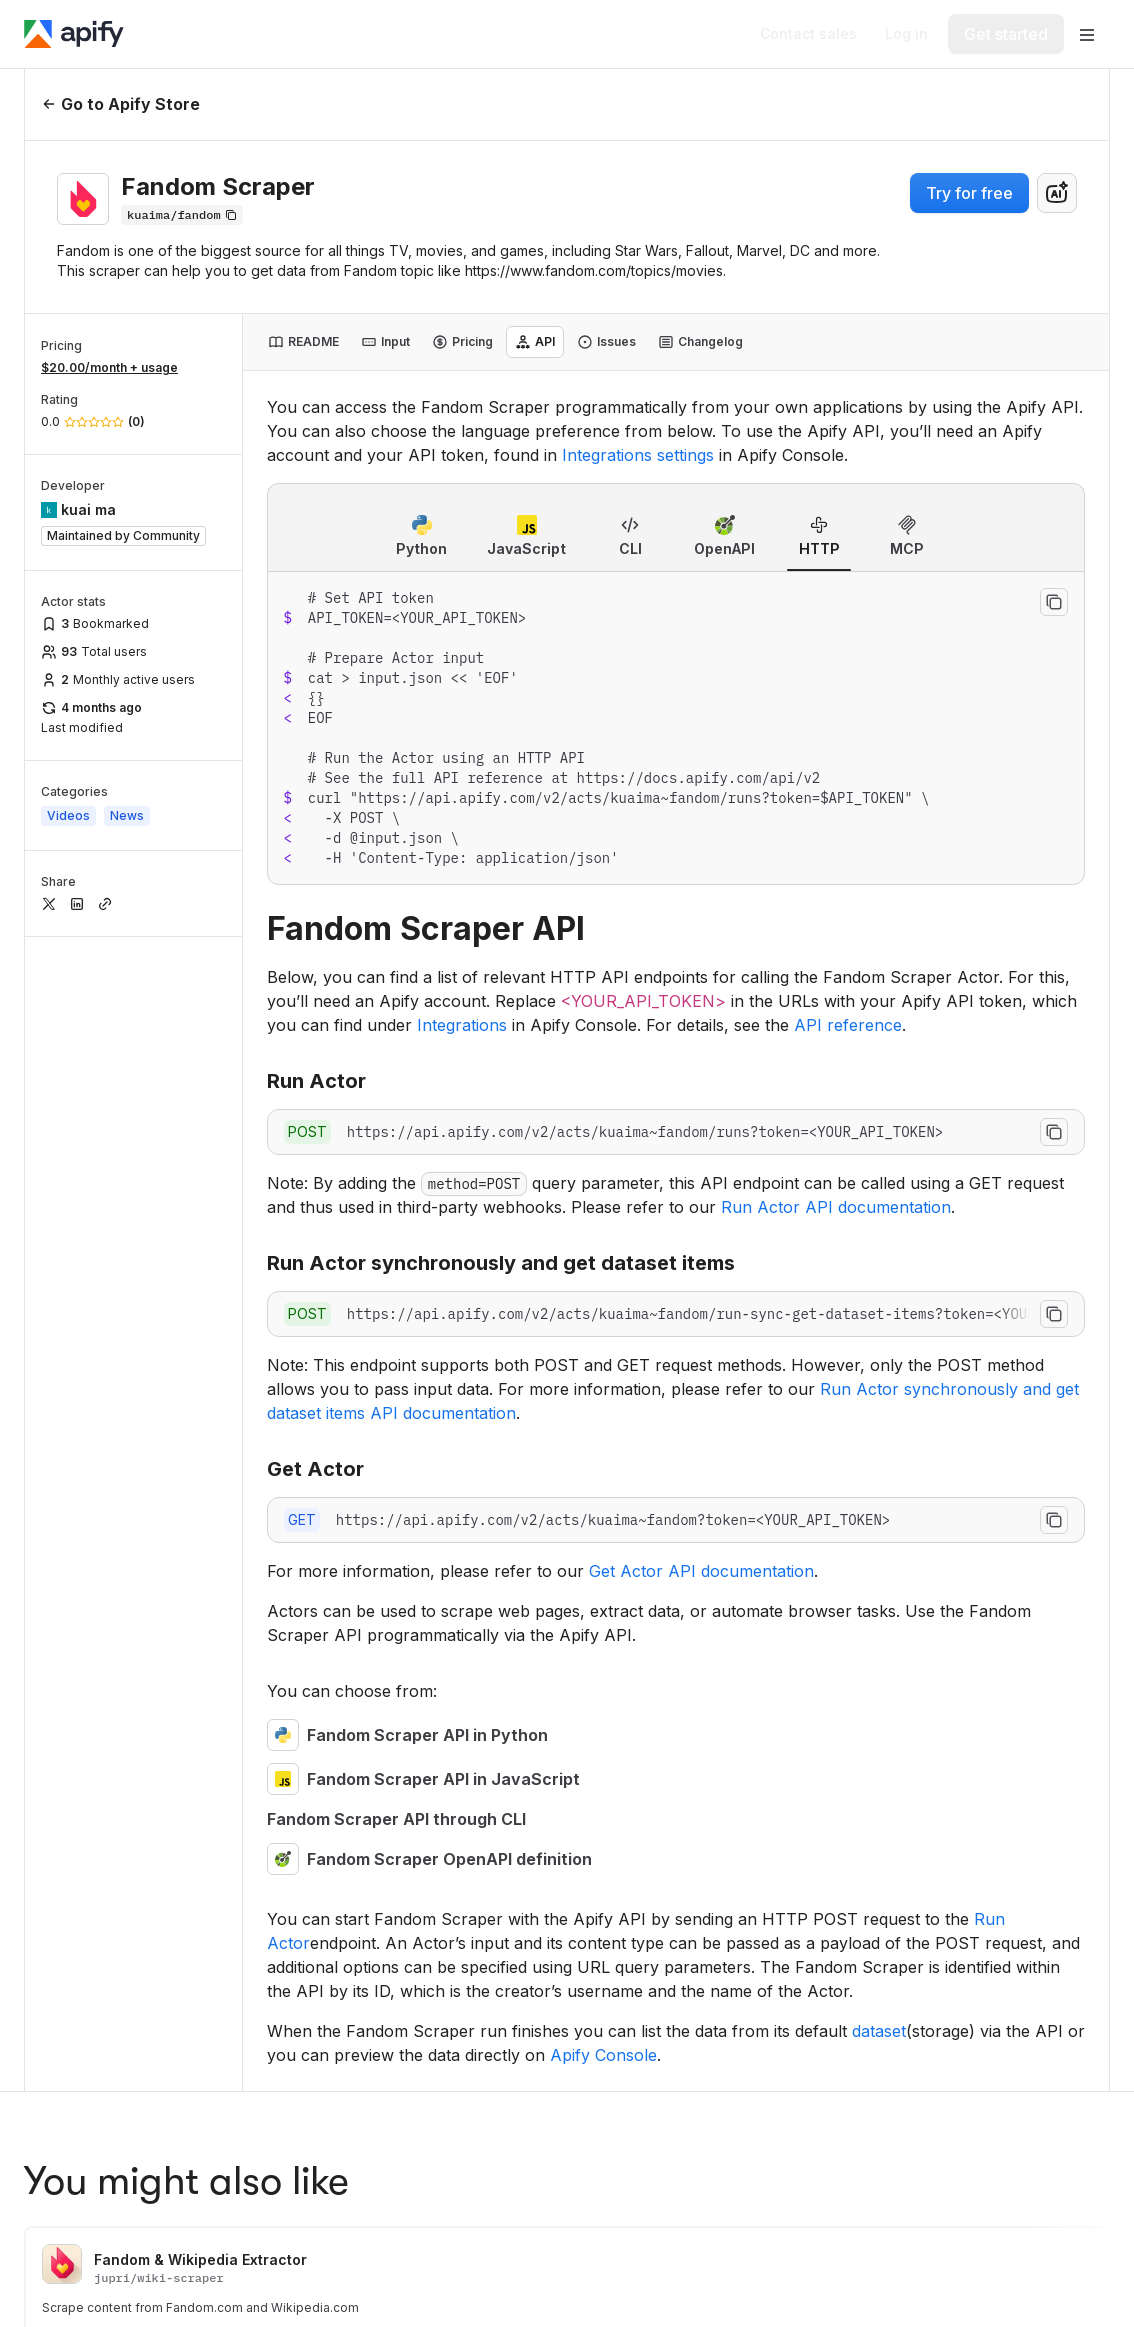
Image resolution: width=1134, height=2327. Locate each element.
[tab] (303, 342)
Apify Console (603, 2055)
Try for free (969, 193)
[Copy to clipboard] (1054, 602)
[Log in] (906, 34)
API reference (848, 1025)
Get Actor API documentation (701, 1571)
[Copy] (182, 215)
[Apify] (74, 34)
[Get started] (1006, 34)
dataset (879, 2031)
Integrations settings (638, 455)
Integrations (462, 1025)
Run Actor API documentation (836, 1207)
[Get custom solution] (808, 34)
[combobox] (1057, 193)
